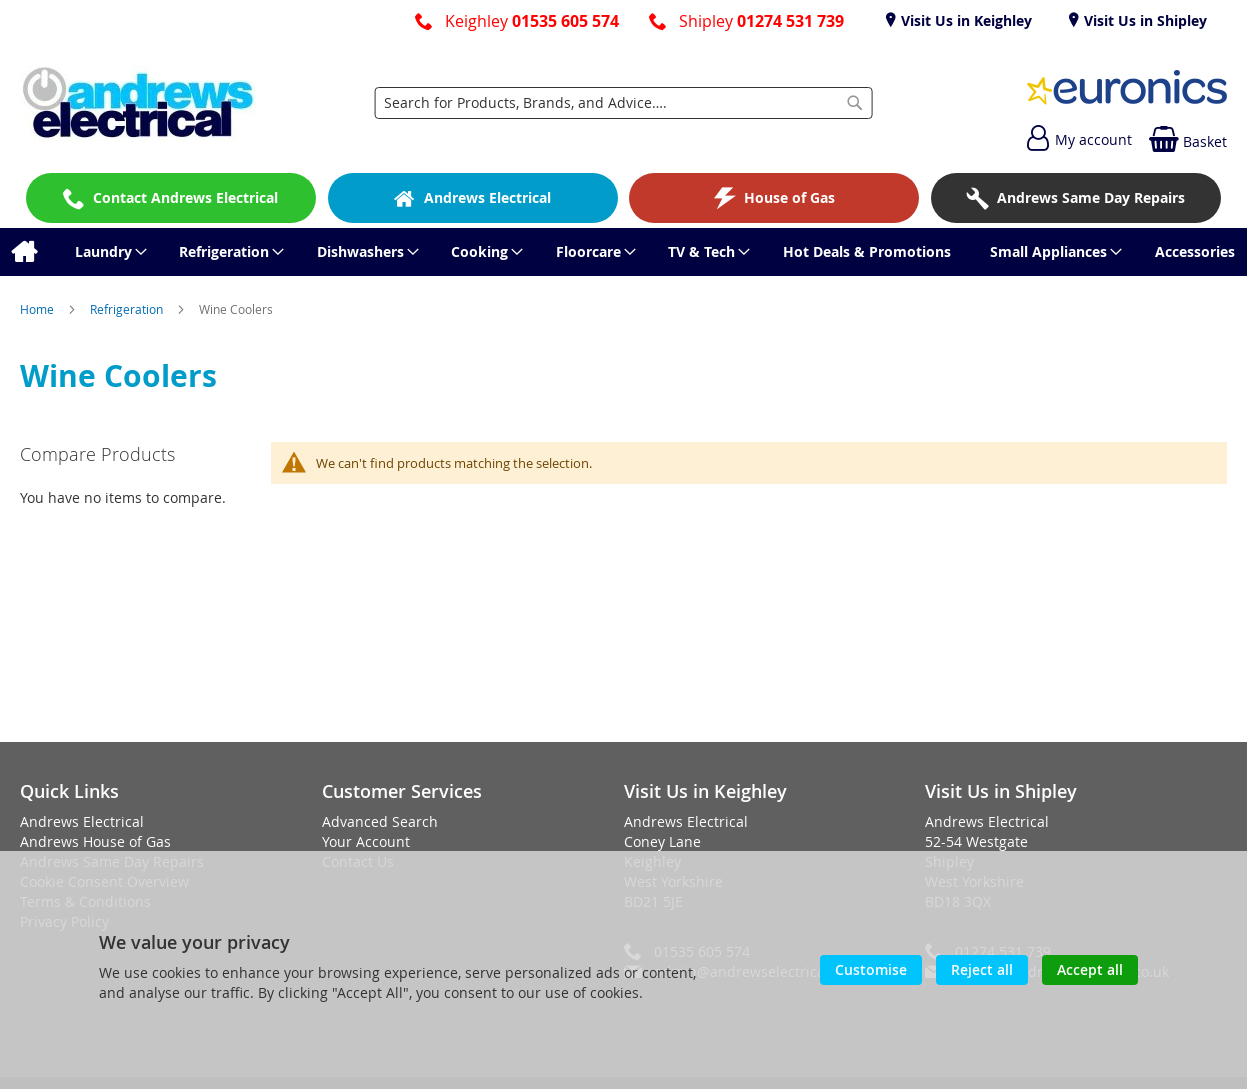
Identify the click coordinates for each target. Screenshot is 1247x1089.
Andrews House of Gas (95, 841)
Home (38, 309)
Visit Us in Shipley (1143, 20)
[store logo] (138, 103)
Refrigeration (128, 309)
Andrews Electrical (82, 821)
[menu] (623, 252)
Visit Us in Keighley (964, 20)
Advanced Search (380, 821)
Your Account (366, 841)
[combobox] (623, 103)
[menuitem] (23, 252)
